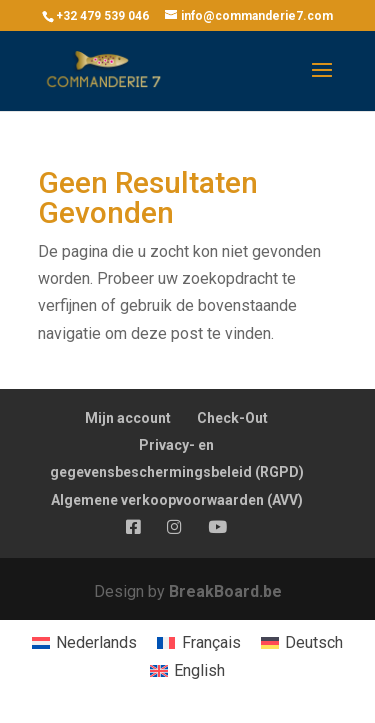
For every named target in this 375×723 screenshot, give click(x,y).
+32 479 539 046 (102, 16)
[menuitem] (84, 643)
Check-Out (232, 418)
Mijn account (128, 418)
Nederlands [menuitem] (96, 642)
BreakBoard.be (225, 591)
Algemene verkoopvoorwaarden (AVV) (177, 500)
